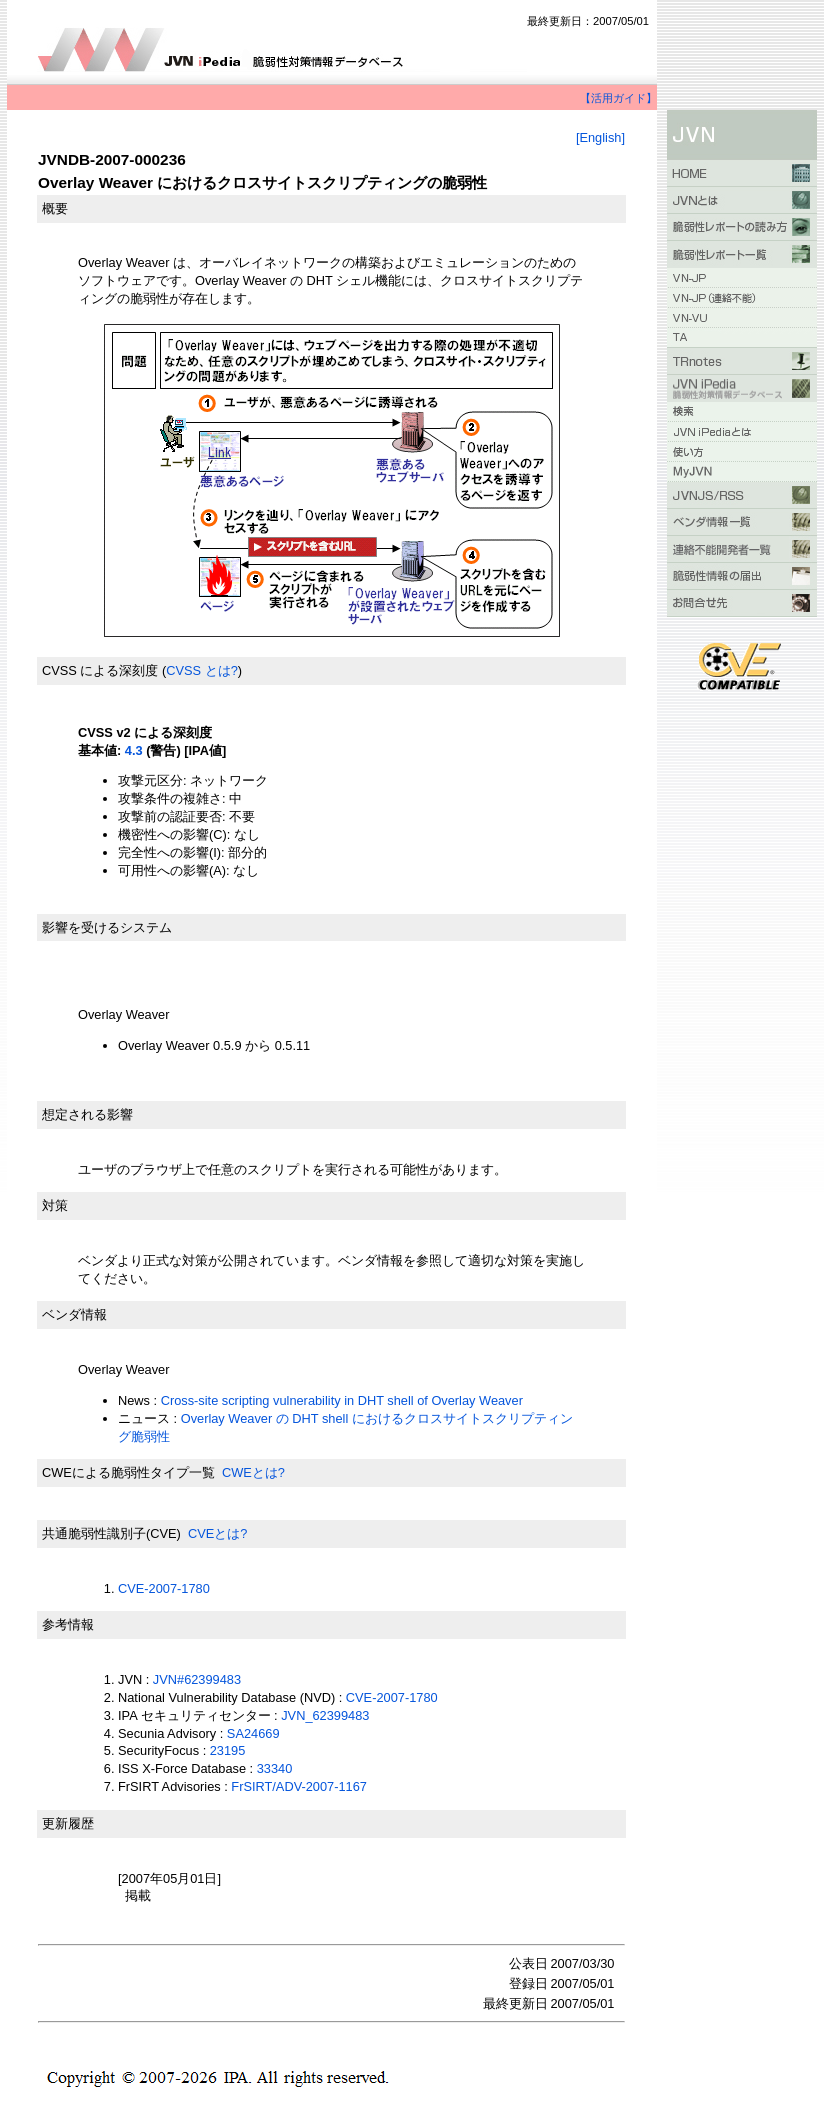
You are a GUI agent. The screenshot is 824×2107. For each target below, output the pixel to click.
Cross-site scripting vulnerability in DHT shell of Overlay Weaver (342, 1400)
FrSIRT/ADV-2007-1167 (299, 1786)
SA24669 (253, 1733)
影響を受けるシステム (107, 927)
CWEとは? (253, 1472)
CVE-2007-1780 (164, 1588)
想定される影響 (87, 1114)
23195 (228, 1750)
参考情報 (68, 1624)
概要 (55, 208)
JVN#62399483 (197, 1679)
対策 (55, 1205)
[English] (600, 137)
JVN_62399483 (325, 1715)
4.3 (134, 750)
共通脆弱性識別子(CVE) (111, 1533)
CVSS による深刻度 (100, 670)
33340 (275, 1768)
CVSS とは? (202, 670)
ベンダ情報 (74, 1314)
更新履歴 (68, 1823)
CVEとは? (217, 1533)
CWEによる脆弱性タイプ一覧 (128, 1472)
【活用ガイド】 (618, 98)
